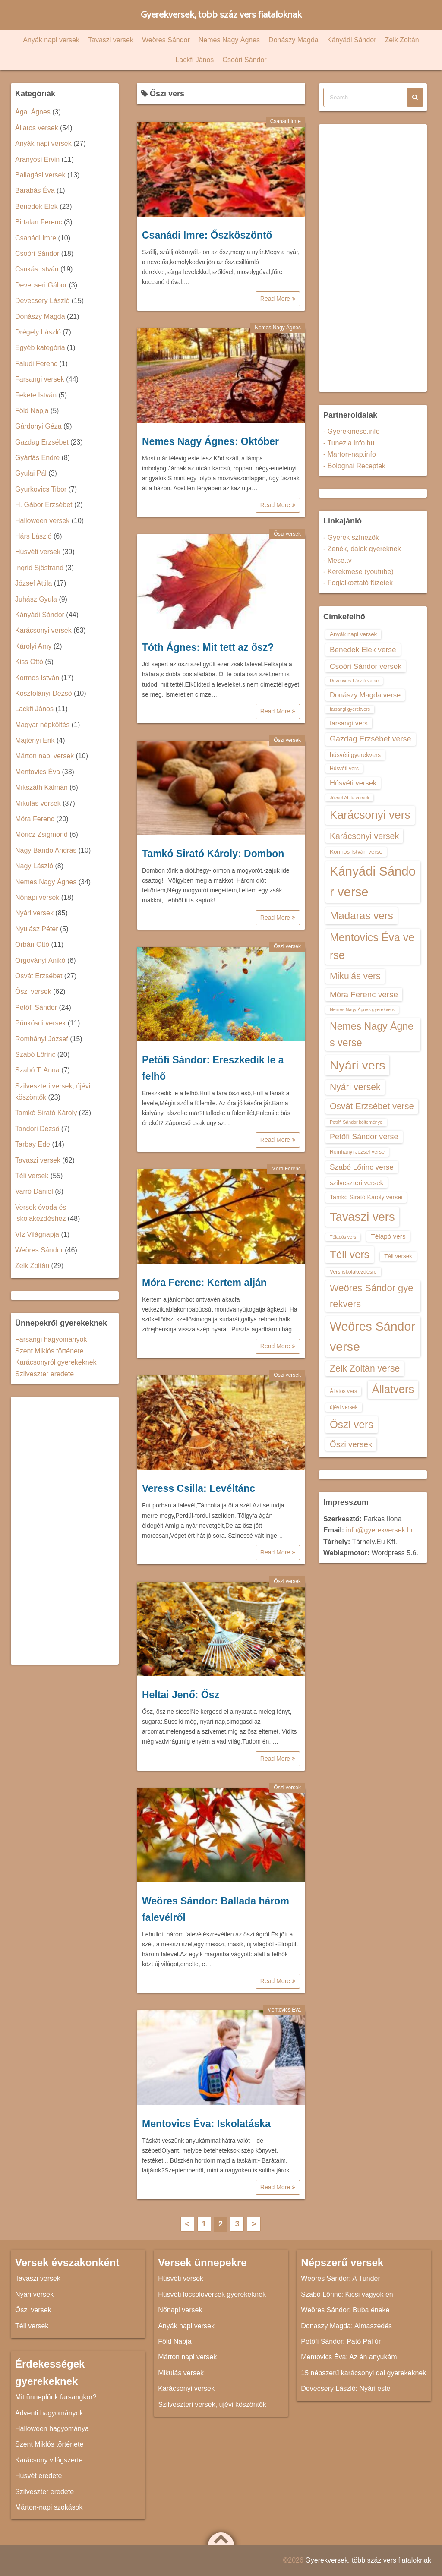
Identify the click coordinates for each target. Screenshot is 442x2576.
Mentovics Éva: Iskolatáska (206, 2123)
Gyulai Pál (31, 473)
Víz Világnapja (37, 1234)
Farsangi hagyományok (51, 1339)
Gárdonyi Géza (38, 426)
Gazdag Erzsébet (42, 442)
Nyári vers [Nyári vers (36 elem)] (357, 1065)
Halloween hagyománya (52, 2428)
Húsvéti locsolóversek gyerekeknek (212, 2294)
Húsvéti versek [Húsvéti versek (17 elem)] (353, 783)
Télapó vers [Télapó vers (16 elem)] (388, 1236)
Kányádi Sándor (351, 40)
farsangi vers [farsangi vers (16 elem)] (349, 723)
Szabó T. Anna (37, 1070)
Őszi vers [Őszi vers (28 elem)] (351, 1424)
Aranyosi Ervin (37, 159)
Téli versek (31, 1175)
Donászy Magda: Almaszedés (346, 2326)
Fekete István (36, 395)
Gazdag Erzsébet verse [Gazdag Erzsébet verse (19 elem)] (370, 739)
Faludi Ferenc (36, 363)
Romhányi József (41, 1039)
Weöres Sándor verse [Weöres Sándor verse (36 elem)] (372, 1336)
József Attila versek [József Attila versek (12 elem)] (349, 797)
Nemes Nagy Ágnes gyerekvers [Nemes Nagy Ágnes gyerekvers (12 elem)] (362, 1009)
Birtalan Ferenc (38, 222)
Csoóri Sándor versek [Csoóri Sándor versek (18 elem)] (365, 666)
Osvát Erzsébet (38, 976)
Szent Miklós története (49, 1351)
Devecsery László (42, 300)
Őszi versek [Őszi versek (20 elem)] (351, 1444)
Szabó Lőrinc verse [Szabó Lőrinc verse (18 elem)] (362, 1167)
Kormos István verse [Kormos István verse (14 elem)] (356, 851)
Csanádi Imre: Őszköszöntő (207, 235)
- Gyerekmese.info (351, 431)
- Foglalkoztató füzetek (358, 582)
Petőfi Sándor (36, 1007)
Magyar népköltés (42, 724)
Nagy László (34, 866)
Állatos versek (36, 128)
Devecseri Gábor (41, 285)
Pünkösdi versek (40, 1023)
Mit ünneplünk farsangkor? (56, 2397)
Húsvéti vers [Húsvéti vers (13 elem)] (344, 769)
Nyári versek (34, 913)
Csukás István (36, 269)
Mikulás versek (38, 803)
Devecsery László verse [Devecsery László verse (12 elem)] (354, 680)
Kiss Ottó (29, 661)
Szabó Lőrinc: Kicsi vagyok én (347, 2294)
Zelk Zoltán (402, 40)
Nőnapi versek (37, 897)
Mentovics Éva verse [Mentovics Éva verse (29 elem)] (372, 946)
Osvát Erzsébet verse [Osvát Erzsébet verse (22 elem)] (372, 1106)
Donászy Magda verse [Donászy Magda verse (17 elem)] (365, 695)
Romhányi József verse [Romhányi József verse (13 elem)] (357, 1152)
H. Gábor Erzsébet (44, 504)
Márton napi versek (44, 756)
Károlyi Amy (33, 646)
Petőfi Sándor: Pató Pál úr (341, 2341)
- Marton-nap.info (349, 454)
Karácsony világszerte (49, 2460)
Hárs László (33, 536)
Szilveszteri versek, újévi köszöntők (212, 2404)
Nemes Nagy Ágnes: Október (210, 441)
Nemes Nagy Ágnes (229, 40)
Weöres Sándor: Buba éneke (345, 2310)
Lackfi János (194, 59)
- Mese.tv (337, 560)
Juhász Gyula (36, 599)
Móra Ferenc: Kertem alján (204, 1282)
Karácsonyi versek (43, 630)
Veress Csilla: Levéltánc (198, 1488)
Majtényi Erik (35, 740)
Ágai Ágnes (33, 112)
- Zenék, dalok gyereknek (362, 548)
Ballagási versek (40, 175)
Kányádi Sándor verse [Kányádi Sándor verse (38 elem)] (373, 881)
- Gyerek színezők (351, 537)
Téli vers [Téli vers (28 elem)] (349, 1254)
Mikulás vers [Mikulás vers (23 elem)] (355, 976)
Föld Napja (31, 410)
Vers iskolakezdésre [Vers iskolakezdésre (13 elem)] (353, 1272)
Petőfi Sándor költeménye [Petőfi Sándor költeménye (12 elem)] (356, 1122)
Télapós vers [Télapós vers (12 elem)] (343, 1236)
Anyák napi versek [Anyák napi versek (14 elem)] (353, 634)
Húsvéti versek (37, 551)
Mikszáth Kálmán (41, 787)
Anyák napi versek (51, 40)
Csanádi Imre (285, 121)
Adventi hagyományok (49, 2413)
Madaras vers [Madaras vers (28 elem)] (361, 915)
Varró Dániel (34, 1191)
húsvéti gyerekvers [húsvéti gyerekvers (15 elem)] (355, 754)
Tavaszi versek (110, 40)
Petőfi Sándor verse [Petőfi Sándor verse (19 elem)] (364, 1136)
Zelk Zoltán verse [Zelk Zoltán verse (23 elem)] (365, 1368)
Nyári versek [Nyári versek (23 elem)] (355, 1087)
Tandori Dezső (37, 1128)
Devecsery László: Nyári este (345, 2388)
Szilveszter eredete (44, 1374)
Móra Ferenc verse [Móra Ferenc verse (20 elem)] (364, 994)
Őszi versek (287, 534)
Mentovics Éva (284, 2010)
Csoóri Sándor (244, 59)
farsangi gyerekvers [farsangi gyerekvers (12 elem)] (350, 709)
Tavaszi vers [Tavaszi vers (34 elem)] (362, 1216)
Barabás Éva (35, 190)
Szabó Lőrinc (35, 1054)
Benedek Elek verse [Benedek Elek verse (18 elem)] (363, 649)
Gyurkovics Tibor (40, 489)
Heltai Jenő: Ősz (180, 1694)
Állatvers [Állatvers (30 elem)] (393, 1389)
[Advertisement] (64, 1530)
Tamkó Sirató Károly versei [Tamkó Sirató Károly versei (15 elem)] (366, 1197)
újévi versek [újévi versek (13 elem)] (344, 1407)
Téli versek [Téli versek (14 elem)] (398, 1256)
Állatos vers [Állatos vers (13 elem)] (343, 1391)
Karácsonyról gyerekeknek (56, 1362)
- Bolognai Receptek (354, 466)
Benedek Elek (36, 206)
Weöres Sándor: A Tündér (340, 2278)
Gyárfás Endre (37, 457)
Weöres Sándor (166, 40)
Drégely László (38, 332)
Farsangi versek (39, 379)
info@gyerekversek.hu (380, 1530)
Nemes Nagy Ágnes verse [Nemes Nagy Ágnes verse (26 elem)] (372, 1034)
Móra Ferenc (286, 1169)
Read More (277, 298)
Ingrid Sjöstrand (39, 567)
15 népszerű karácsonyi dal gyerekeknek (363, 2373)
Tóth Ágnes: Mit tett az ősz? (208, 647)
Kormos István (37, 677)
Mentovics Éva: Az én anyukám (349, 2357)
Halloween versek (42, 520)
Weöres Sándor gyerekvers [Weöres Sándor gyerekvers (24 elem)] (372, 1296)
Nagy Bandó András (45, 850)
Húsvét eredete (38, 2475)
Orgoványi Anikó (40, 960)
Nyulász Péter (36, 929)
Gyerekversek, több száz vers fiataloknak (221, 14)
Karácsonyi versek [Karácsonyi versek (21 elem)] (364, 836)
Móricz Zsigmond (41, 834)
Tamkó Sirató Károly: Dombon (213, 853)
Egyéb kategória (40, 347)
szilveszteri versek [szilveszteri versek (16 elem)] (356, 1182)
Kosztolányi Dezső (43, 693)
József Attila (33, 583)
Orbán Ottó (32, 944)
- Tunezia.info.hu (348, 443)
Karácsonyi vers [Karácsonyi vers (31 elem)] (370, 814)
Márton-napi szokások (49, 2507)
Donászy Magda (293, 40)
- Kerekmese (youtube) (358, 571)
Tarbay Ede (32, 1144)
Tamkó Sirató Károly (46, 1112)
